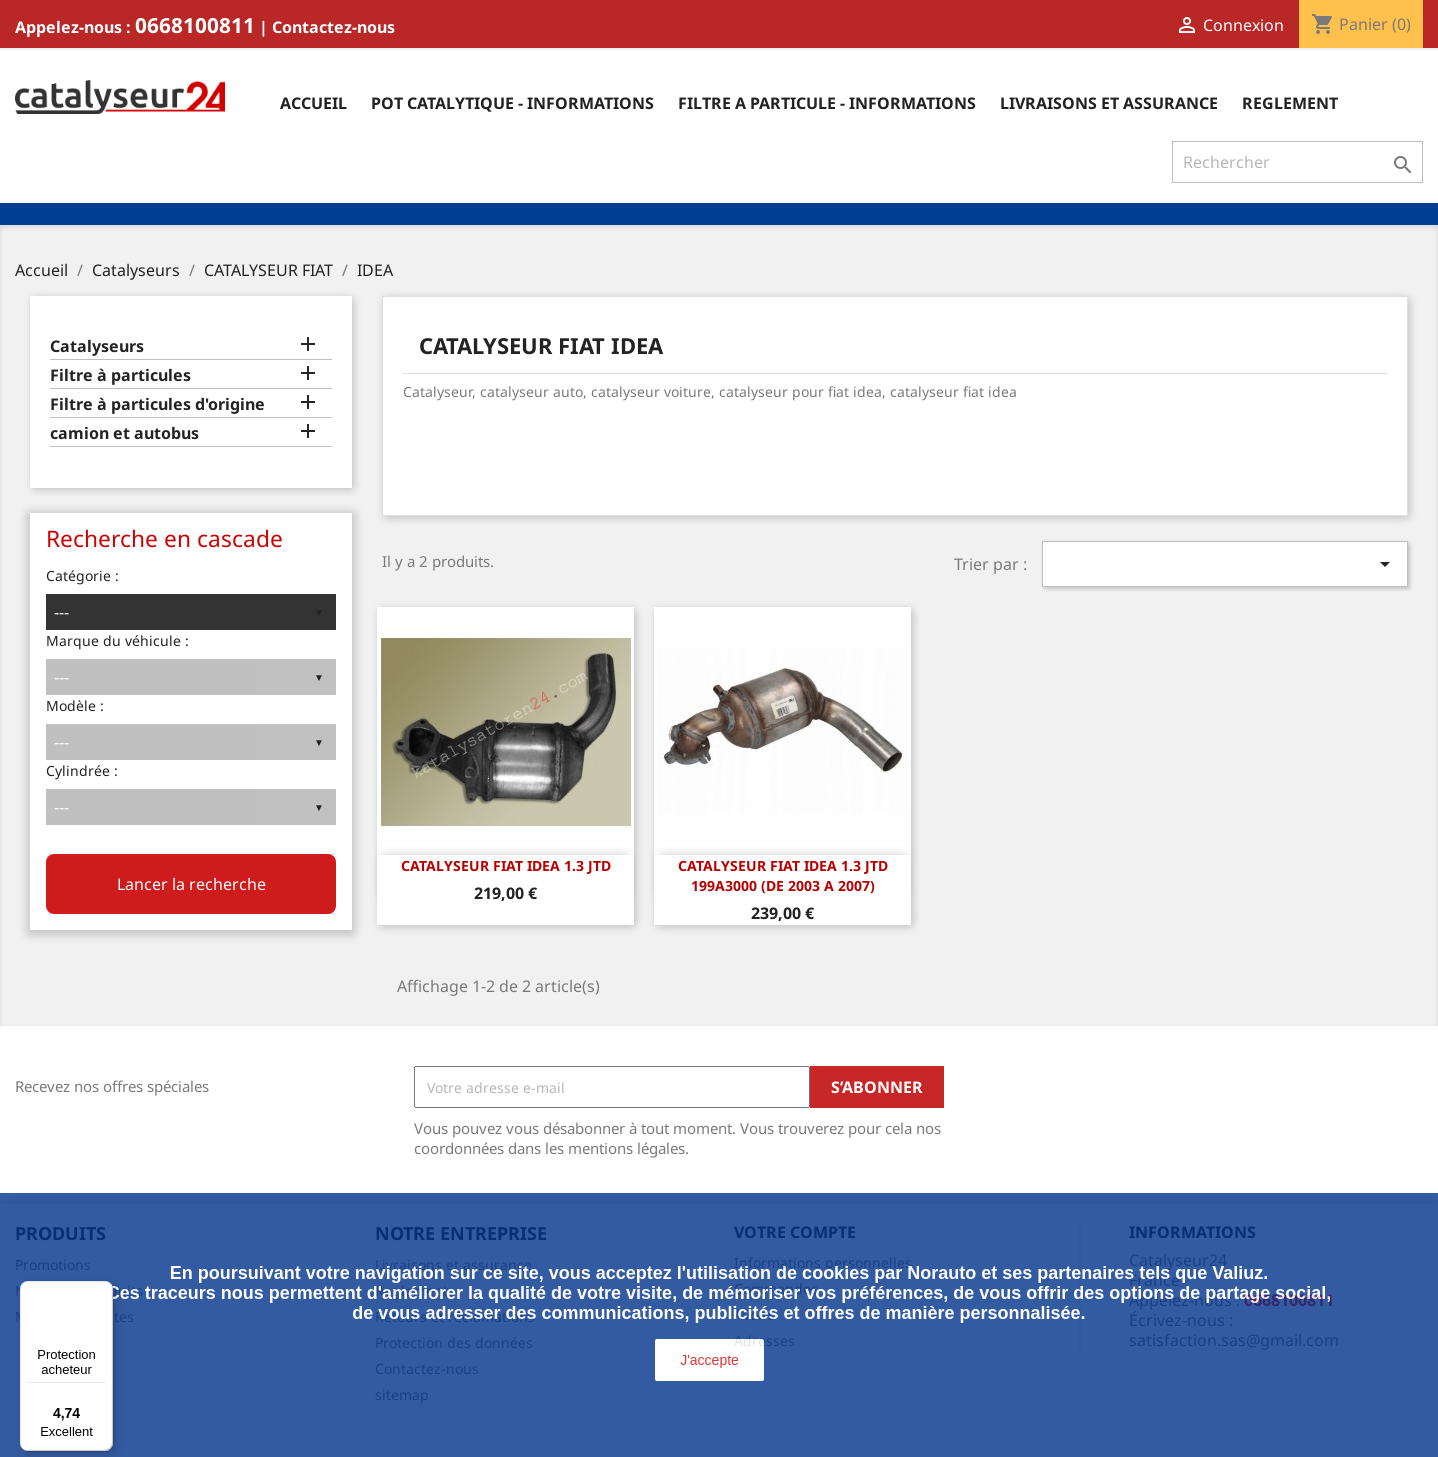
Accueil (313, 103)
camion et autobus (124, 433)
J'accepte (709, 1360)
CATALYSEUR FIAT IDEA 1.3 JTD (506, 865)
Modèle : (75, 705)
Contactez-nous (333, 27)
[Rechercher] (1297, 162)
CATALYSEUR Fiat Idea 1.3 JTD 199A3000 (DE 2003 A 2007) (783, 875)
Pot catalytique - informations (512, 103)
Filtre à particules (120, 375)
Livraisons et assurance (1109, 103)
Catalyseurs (97, 346)
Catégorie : (82, 575)
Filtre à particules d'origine (157, 404)
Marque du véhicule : (117, 640)
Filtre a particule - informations (827, 103)
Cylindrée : (82, 770)
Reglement (1290, 103)
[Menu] (101, 1293)
